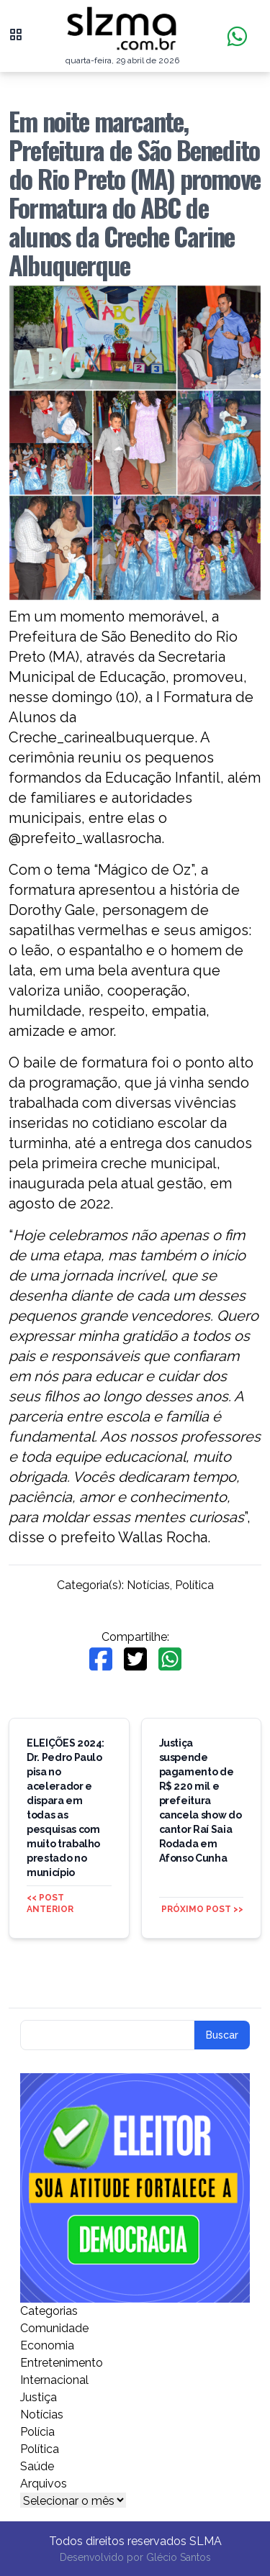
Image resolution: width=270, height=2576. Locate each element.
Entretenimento (61, 2363)
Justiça (38, 2397)
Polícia (37, 2432)
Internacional (54, 2380)
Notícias (148, 1585)
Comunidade (54, 2328)
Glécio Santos (178, 2557)
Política (194, 1585)
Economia (47, 2345)
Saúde (37, 2466)
